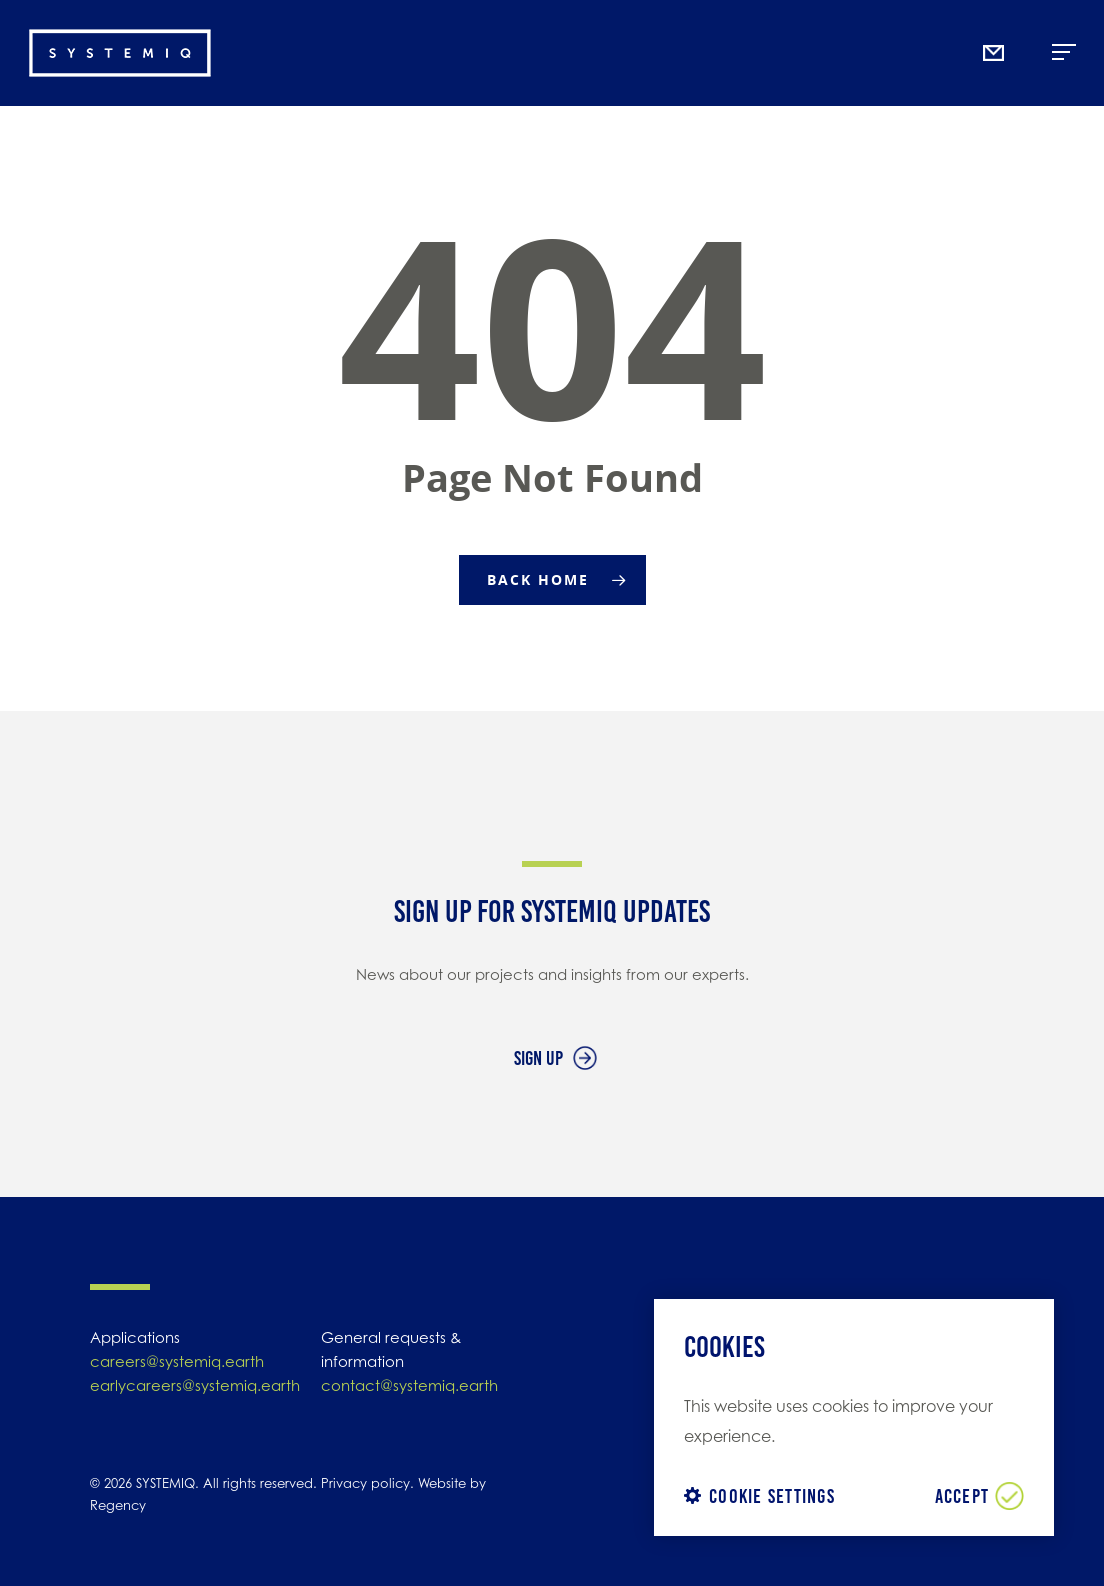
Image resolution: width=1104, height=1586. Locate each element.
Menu (1064, 45)
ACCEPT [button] (962, 1496)
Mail (997, 7)
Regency (118, 1505)
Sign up (538, 1058)
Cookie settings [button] (772, 1496)
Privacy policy (365, 1483)
